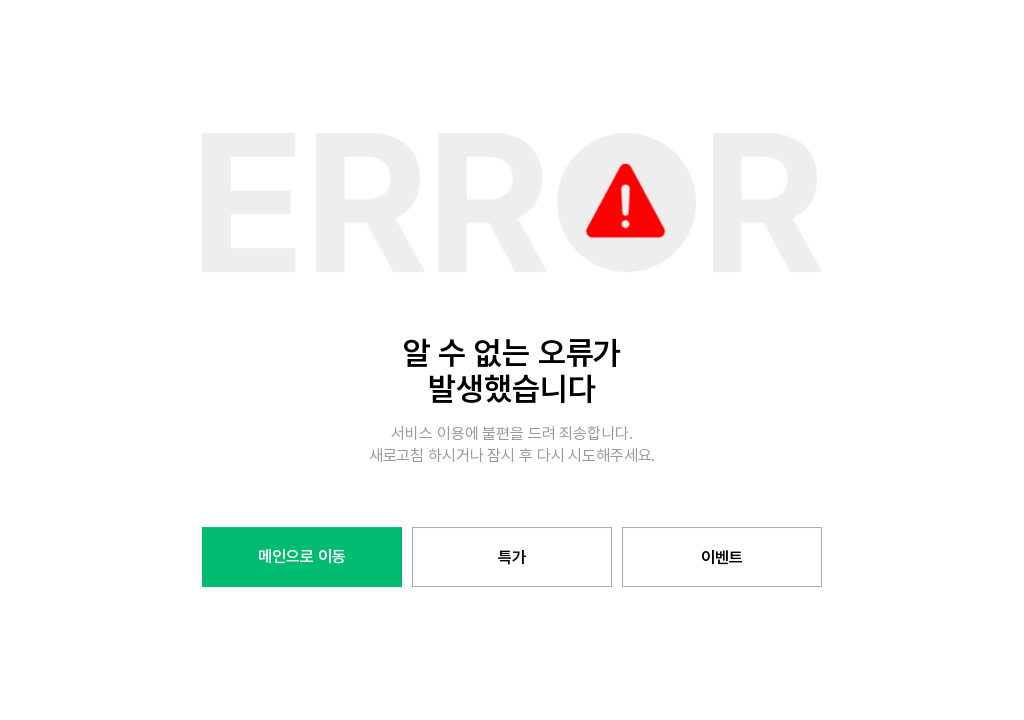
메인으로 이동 (301, 556)
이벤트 (722, 557)
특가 (512, 557)
